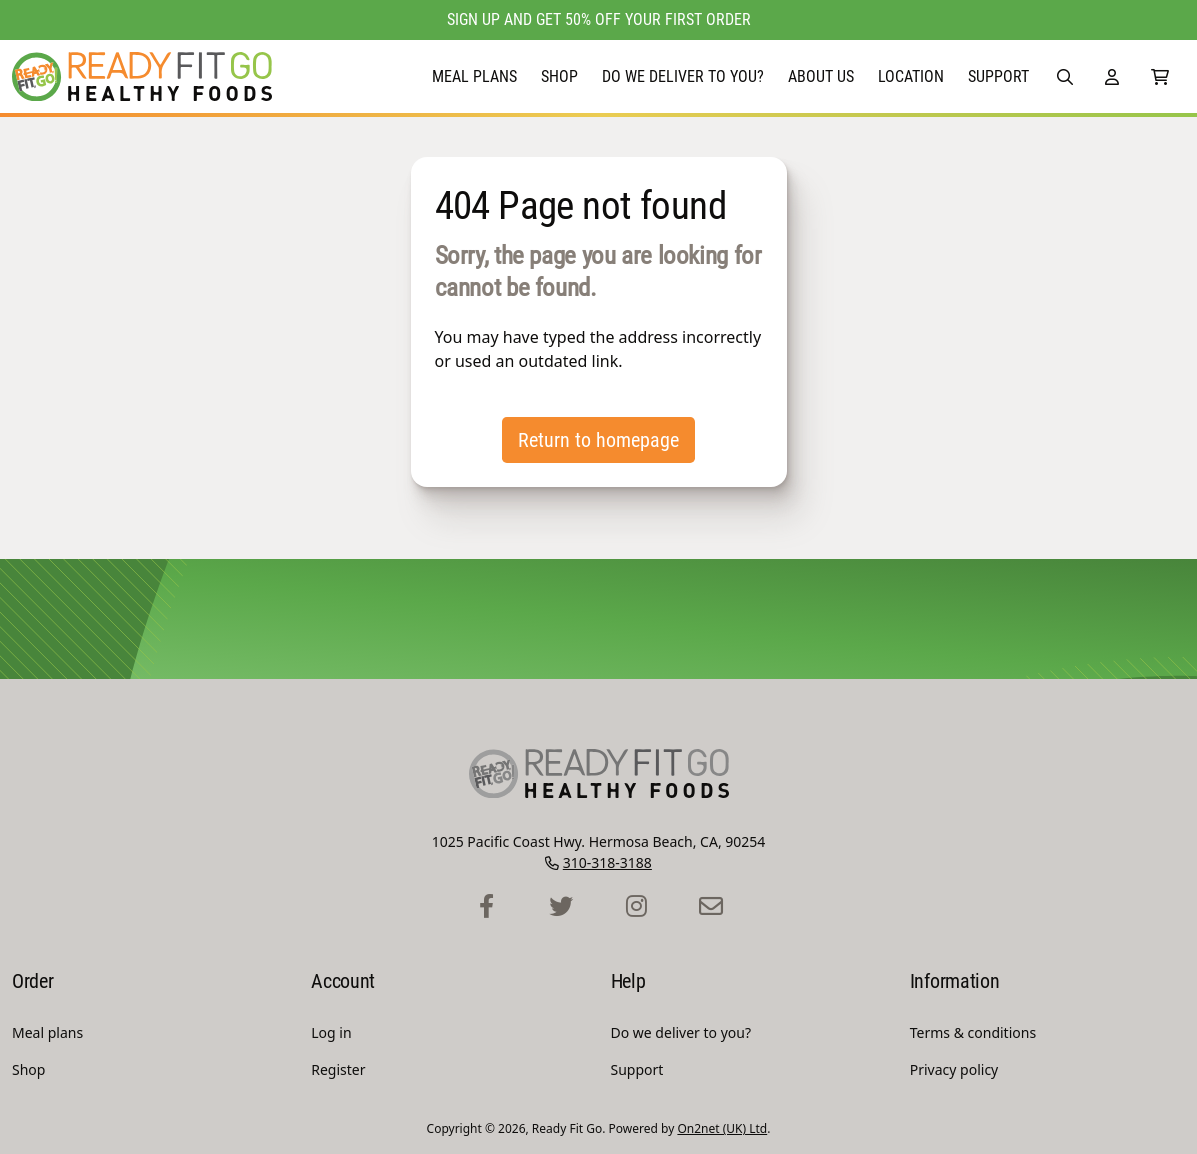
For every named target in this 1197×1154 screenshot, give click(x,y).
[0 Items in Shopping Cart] (1160, 76)
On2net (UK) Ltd (722, 1128)
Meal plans (474, 76)
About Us (821, 76)
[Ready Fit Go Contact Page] (711, 907)
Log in (331, 1032)
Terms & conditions (973, 1032)
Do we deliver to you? (683, 76)
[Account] (1112, 76)
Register (338, 1069)
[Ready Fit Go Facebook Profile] (486, 907)
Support (998, 76)
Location (911, 76)
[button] (1065, 76)
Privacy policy (954, 1069)
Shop (559, 76)
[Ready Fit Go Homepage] (142, 76)
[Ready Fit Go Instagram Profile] (636, 907)
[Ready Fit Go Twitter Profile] (561, 907)
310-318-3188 (607, 862)
